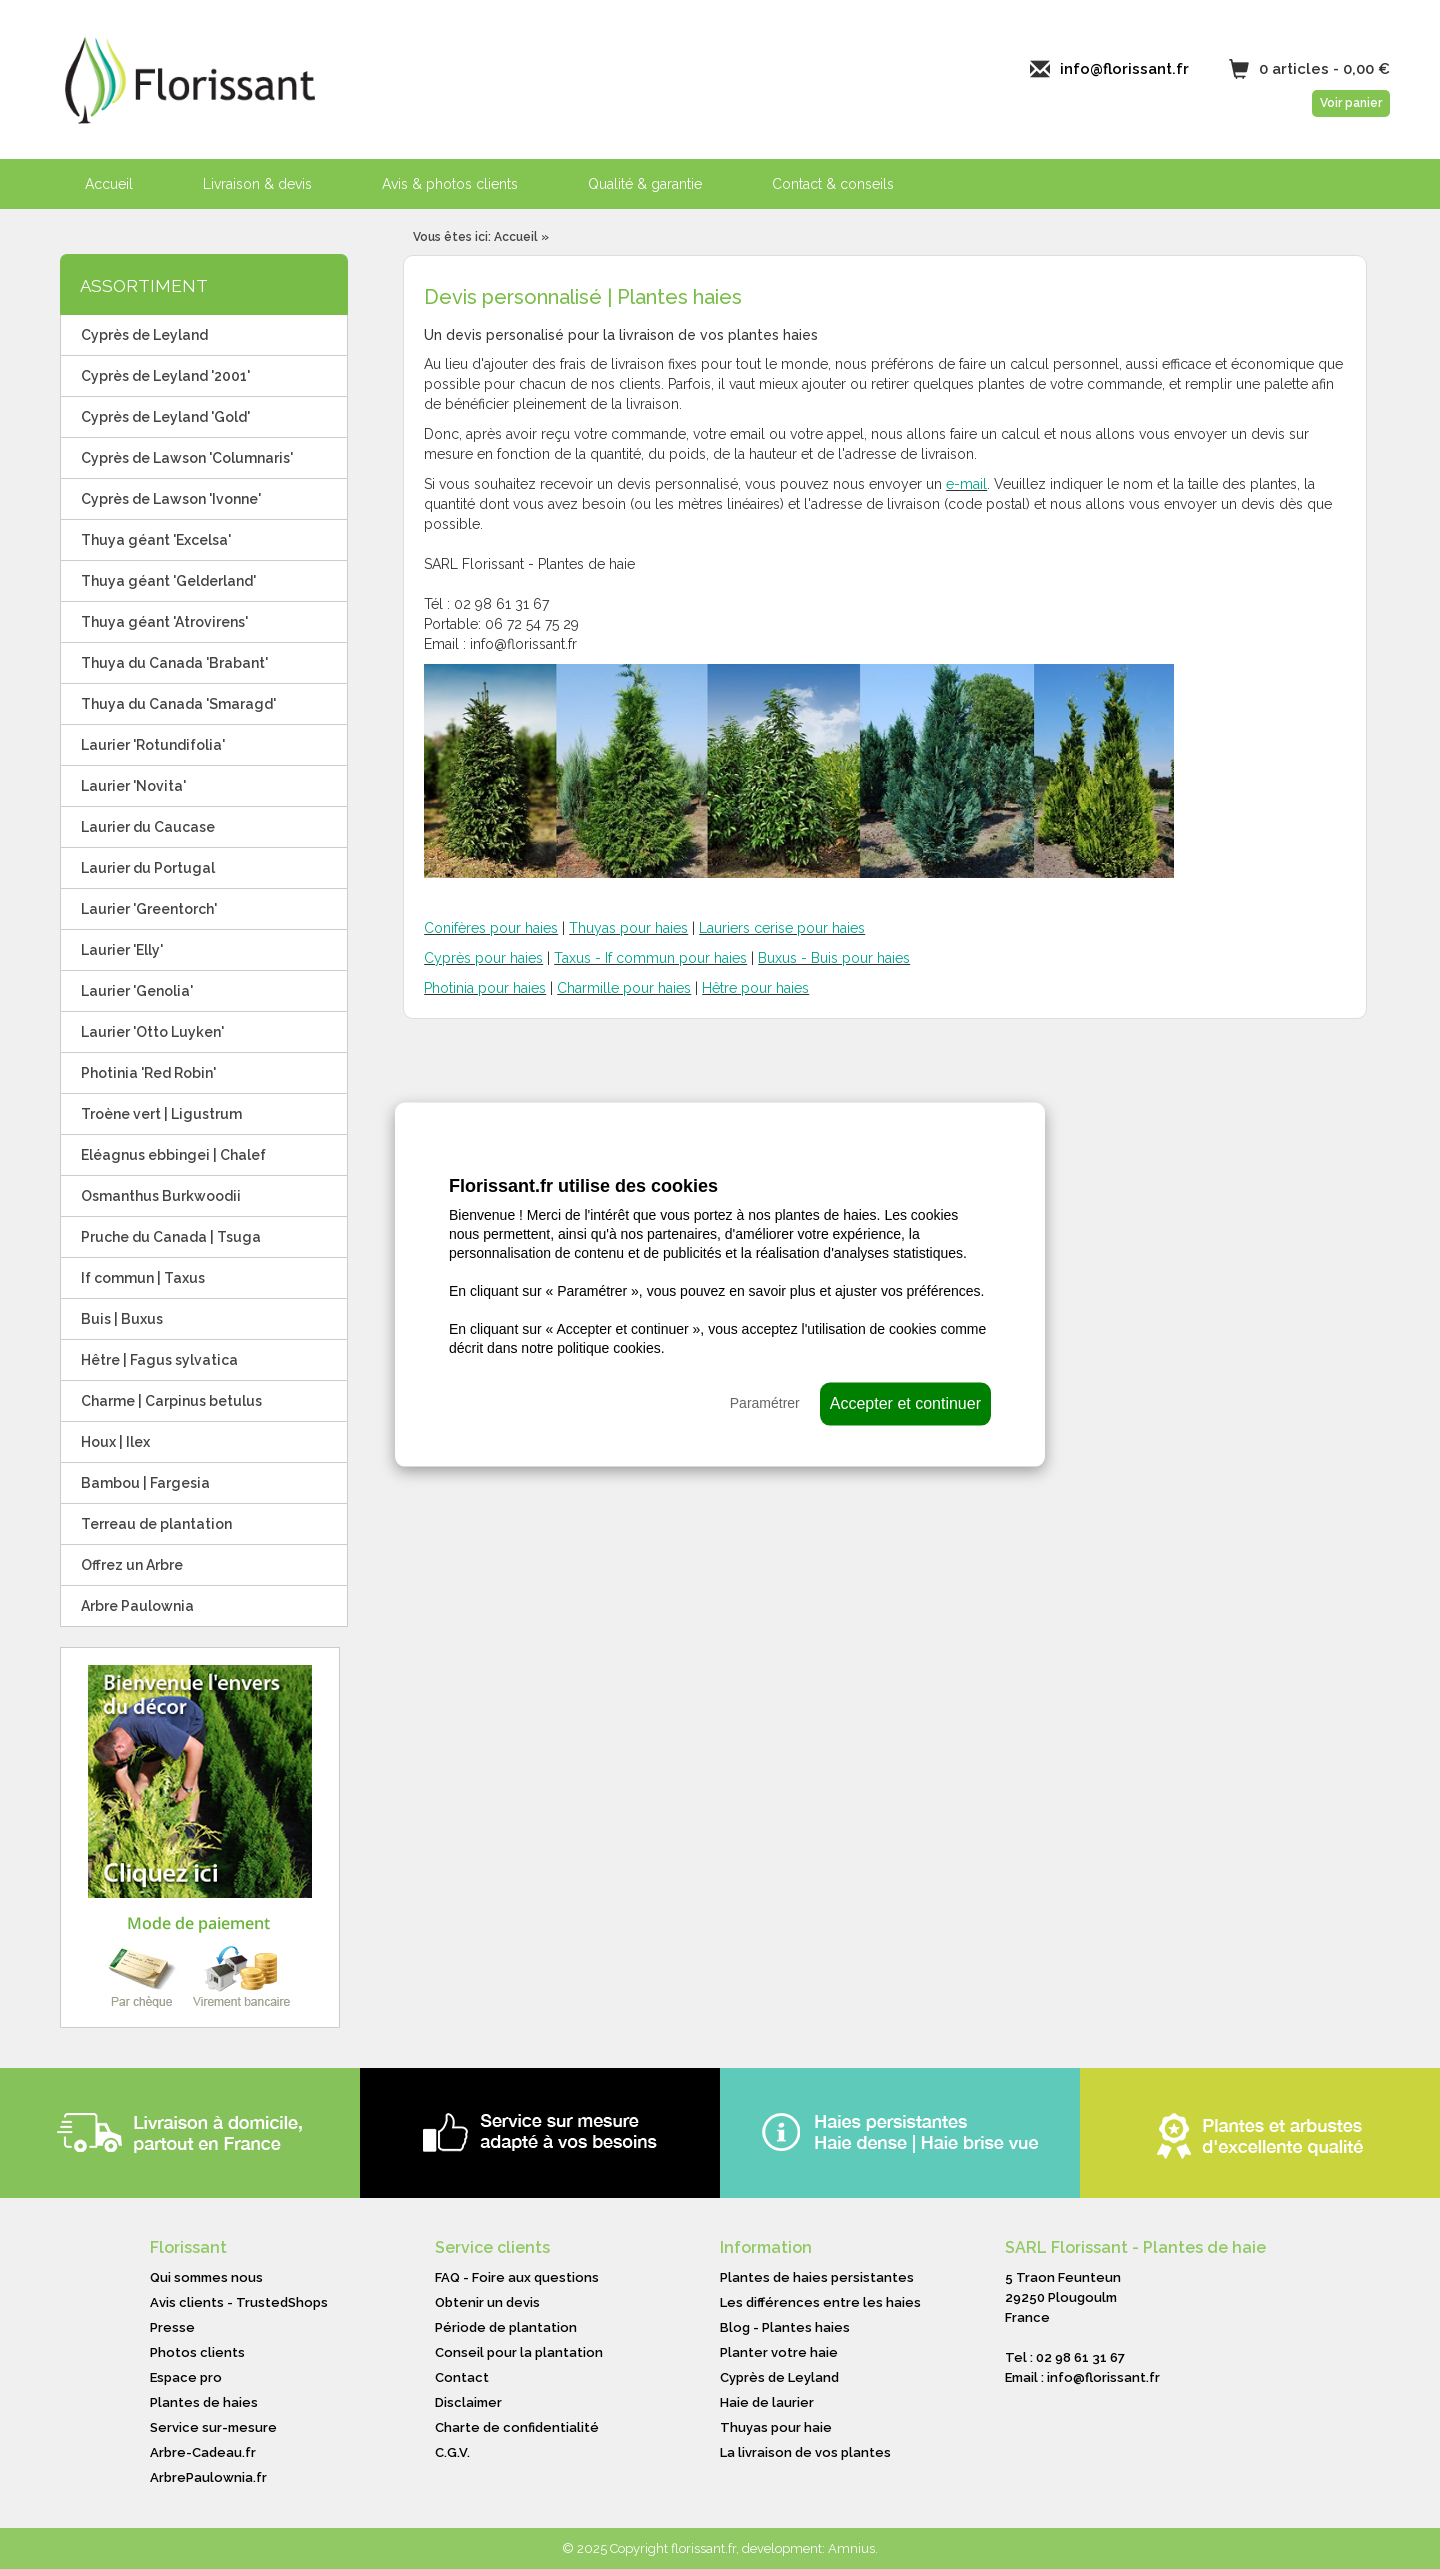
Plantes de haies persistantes (817, 2277)
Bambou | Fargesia (145, 1483)
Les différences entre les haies (820, 2302)
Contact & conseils (833, 184)
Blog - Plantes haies (785, 2327)
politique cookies (609, 1348)
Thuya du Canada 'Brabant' (174, 663)
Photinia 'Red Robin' (148, 1073)
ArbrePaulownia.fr (208, 2477)
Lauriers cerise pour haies (782, 928)
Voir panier (1351, 103)
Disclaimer (468, 2402)
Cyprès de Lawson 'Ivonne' (171, 499)
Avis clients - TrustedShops (239, 2302)
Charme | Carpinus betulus (171, 1401)
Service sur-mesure (213, 2427)
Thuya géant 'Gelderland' (168, 581)
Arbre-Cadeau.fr (203, 2452)
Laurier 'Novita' (133, 786)
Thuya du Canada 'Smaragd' (178, 704)
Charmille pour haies (624, 988)
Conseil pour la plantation (519, 2352)
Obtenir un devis (487, 2302)
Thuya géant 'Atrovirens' (164, 622)
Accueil (109, 184)
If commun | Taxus (143, 1278)
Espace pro (186, 2377)
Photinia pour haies (485, 988)
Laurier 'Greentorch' (149, 909)
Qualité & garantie (645, 184)
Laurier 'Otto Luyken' (152, 1032)
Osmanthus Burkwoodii (161, 1196)
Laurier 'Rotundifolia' (153, 745)
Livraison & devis (257, 184)
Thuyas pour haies (628, 928)
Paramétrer (765, 1403)
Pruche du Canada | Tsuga (171, 1237)
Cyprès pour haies (483, 958)
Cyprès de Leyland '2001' (165, 376)
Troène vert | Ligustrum (161, 1114)
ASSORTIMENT (144, 286)
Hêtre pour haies (755, 988)
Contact (462, 2377)
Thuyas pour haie (776, 2427)
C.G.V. (452, 2452)
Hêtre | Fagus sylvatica (159, 1360)
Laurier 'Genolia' (137, 991)
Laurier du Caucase (148, 827)
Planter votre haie (779, 2352)
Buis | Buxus (122, 1319)
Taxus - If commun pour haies (650, 958)
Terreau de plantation (156, 1524)
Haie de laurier (767, 2402)
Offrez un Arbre (132, 1565)
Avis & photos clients (450, 184)
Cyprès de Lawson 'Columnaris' (187, 458)
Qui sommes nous (206, 2277)
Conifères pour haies (491, 928)
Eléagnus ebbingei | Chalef (173, 1155)
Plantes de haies (204, 2402)
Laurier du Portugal (148, 868)
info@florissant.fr (1124, 69)
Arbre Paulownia (137, 1606)
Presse (172, 2327)
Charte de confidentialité (517, 2427)
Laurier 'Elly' (122, 950)
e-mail (966, 484)
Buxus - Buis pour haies (834, 958)
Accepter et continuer (905, 1403)
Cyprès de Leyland (144, 335)
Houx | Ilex (115, 1442)
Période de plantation (506, 2327)
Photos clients (197, 2352)
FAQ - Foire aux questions (517, 2277)
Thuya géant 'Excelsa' (156, 540)
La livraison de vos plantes (805, 2452)
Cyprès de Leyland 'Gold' (165, 417)
